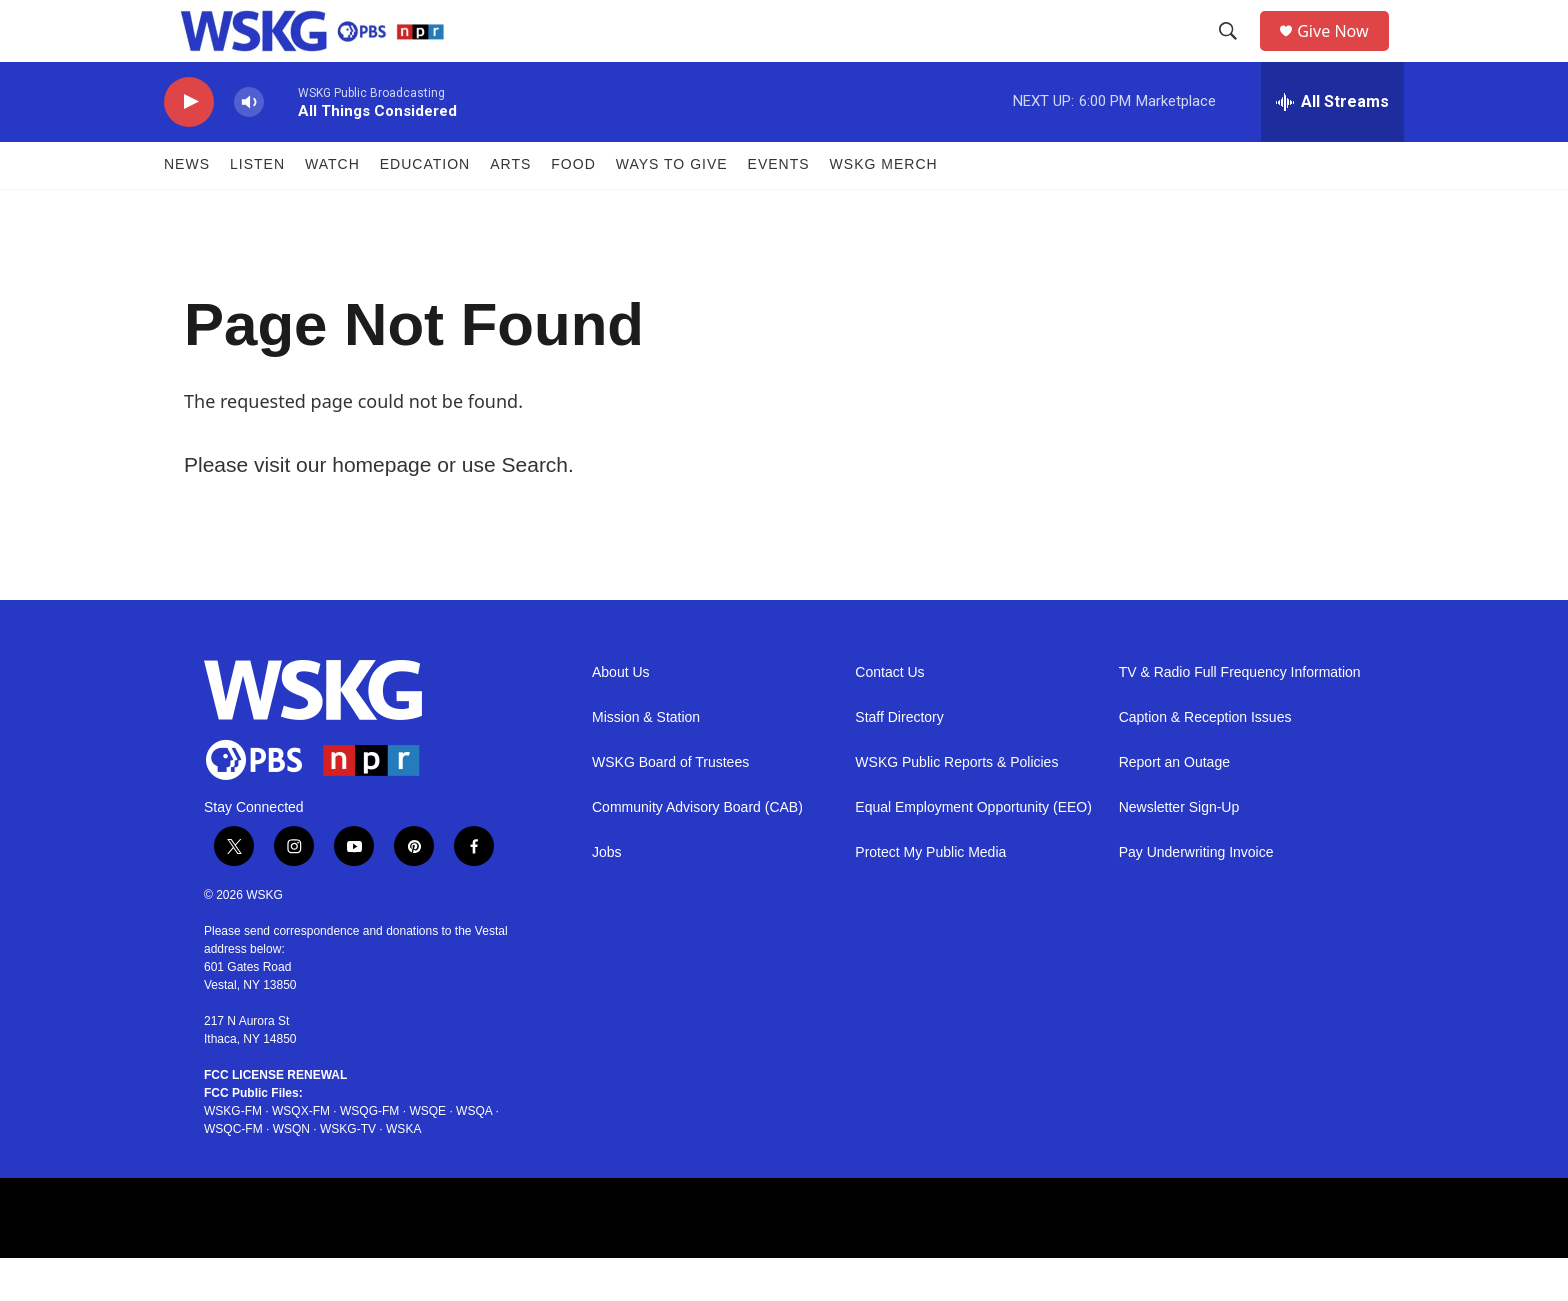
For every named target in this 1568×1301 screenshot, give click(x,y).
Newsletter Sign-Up (1179, 850)
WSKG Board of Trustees (670, 805)
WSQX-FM (301, 1154)
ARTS (510, 208)
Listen (257, 208)
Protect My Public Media (930, 895)
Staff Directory (899, 760)
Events (779, 208)
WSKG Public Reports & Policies (956, 805)
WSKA (403, 1172)
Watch (332, 208)
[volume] (249, 145)
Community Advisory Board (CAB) (697, 850)
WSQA (474, 1154)
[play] (189, 145)
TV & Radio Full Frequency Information (1240, 715)
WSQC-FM (233, 1172)
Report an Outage (1174, 805)
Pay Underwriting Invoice (1196, 895)
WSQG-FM (369, 1154)
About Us (621, 715)
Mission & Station (646, 760)
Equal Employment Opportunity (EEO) (973, 850)
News (187, 208)
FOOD (573, 208)
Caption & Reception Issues (1205, 760)
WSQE (427, 1154)
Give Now (1344, 52)
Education (425, 208)
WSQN (291, 1172)
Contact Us (889, 715)
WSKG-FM (233, 1154)
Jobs (607, 895)
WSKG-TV (348, 1172)
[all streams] (1332, 145)
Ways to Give (672, 208)
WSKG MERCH (884, 208)
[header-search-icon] (1235, 53)
